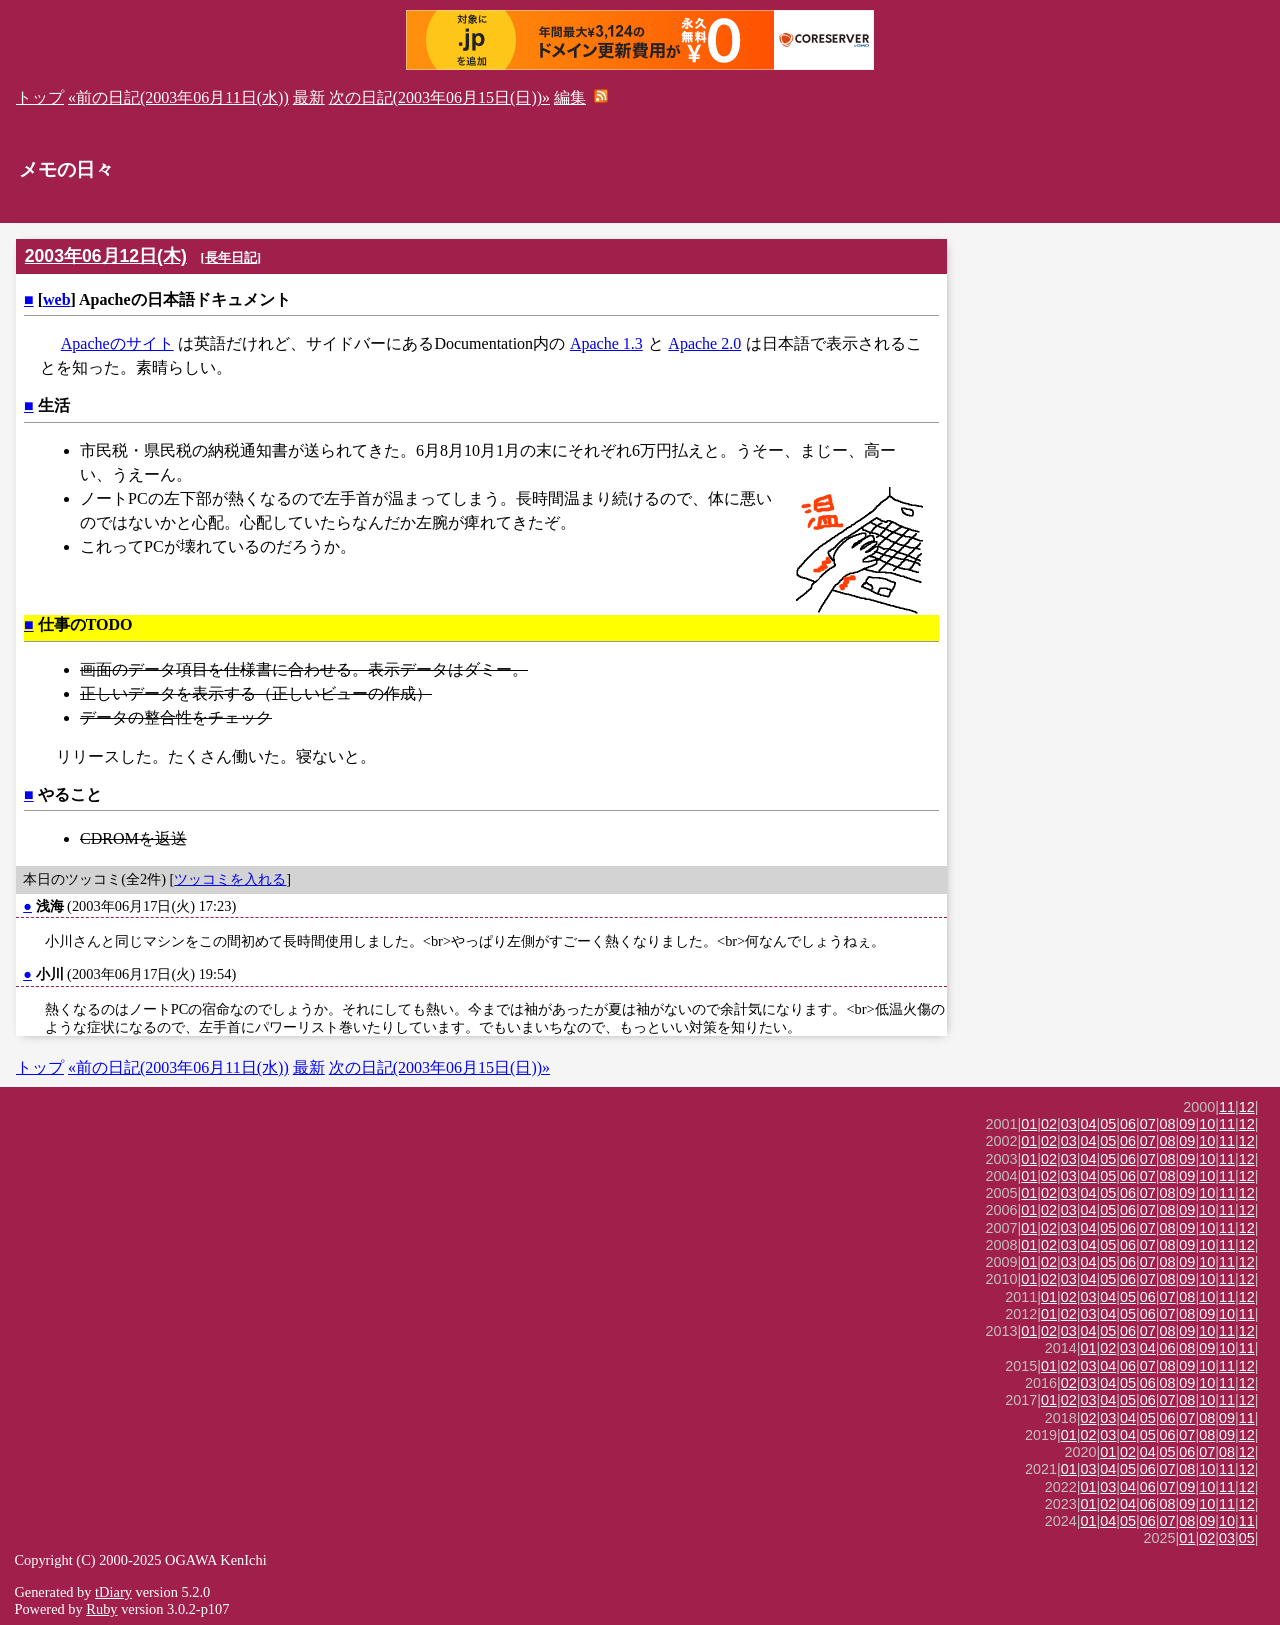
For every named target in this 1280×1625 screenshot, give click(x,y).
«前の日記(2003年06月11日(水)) (178, 97)
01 (1029, 1124)
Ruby (101, 1609)
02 (1049, 1124)
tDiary (113, 1592)
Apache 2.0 (704, 343)
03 (1069, 1124)
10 (1207, 1124)
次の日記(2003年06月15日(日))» (439, 97)
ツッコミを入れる (230, 879)
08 (1168, 1124)
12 (1247, 1107)
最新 (309, 97)
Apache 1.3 (606, 343)
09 (1187, 1124)
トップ (40, 97)
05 (1108, 1124)
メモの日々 (66, 169)
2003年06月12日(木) (106, 256)
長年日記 (231, 257)
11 (1227, 1107)
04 (1089, 1124)
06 (1128, 1124)
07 (1148, 1124)
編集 (570, 97)
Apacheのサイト (117, 343)
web (57, 299)
